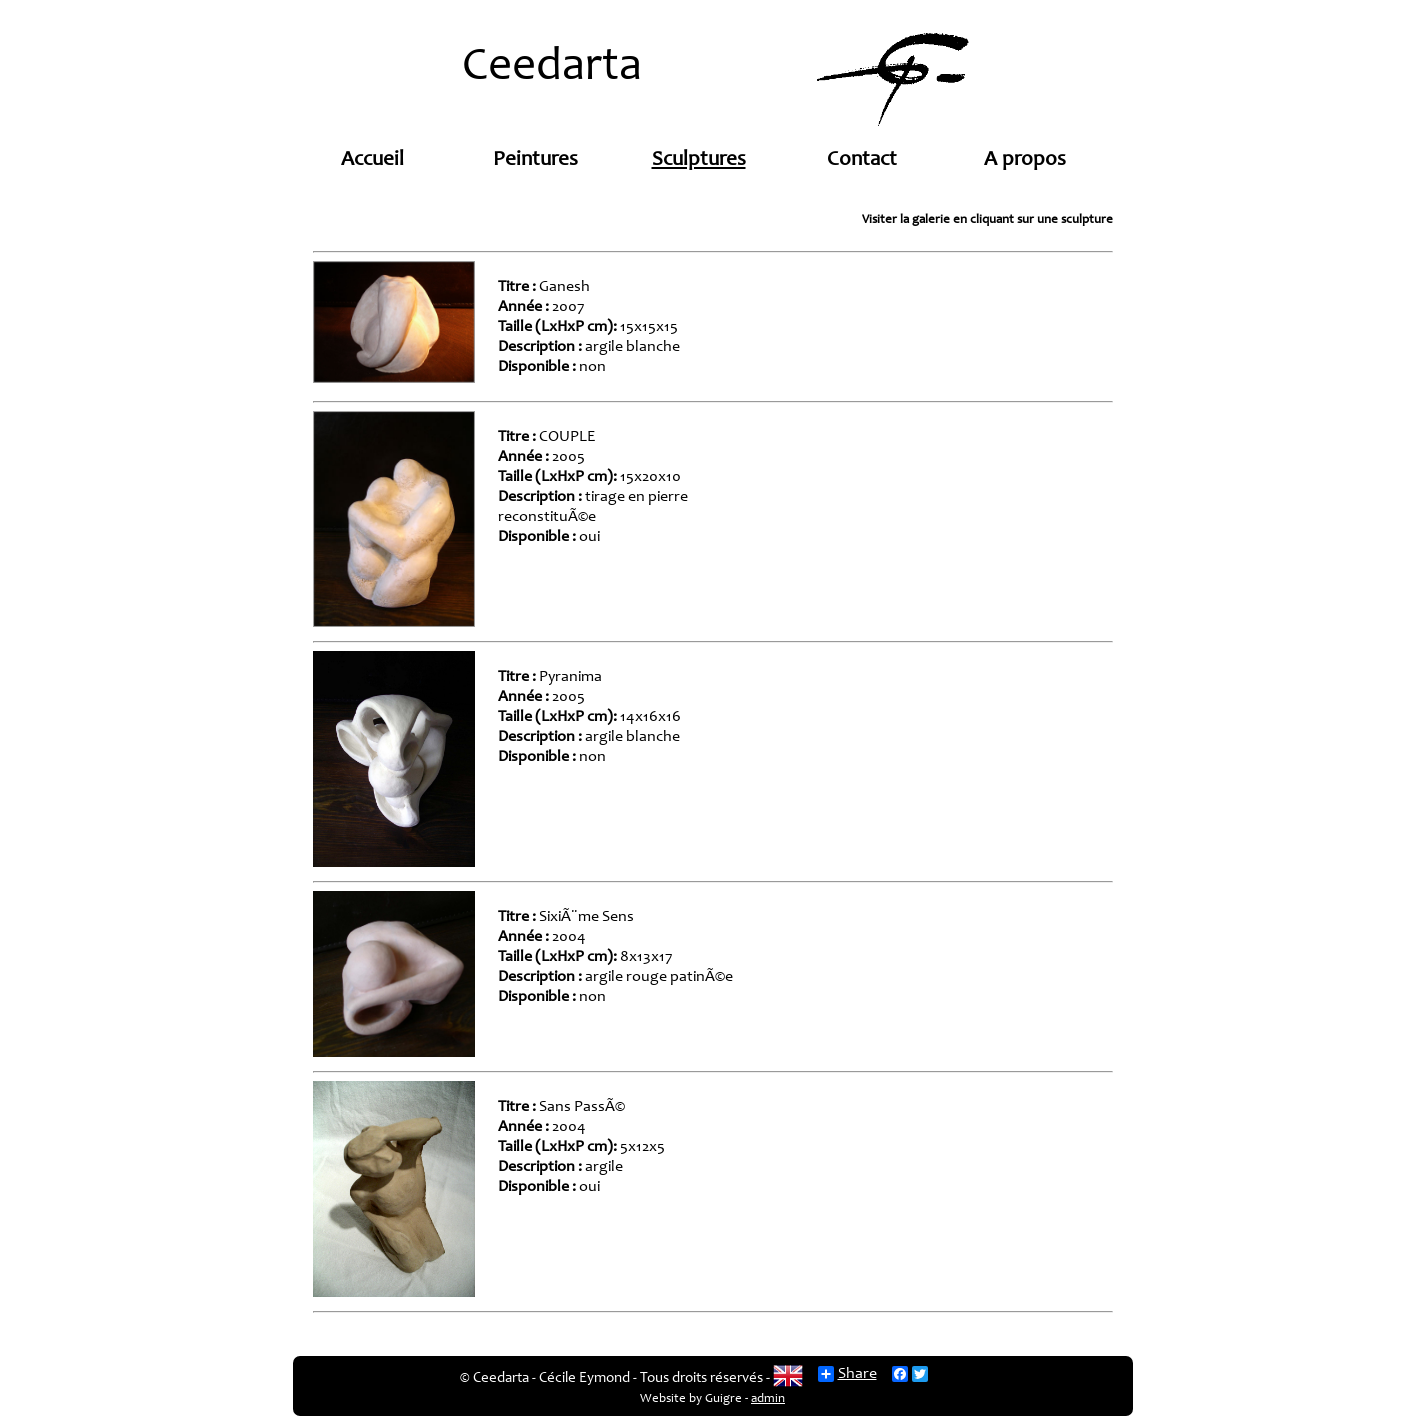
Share (847, 1374)
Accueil (372, 160)
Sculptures (699, 160)
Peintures (535, 160)
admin (768, 1399)
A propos (1025, 160)
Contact (862, 160)
